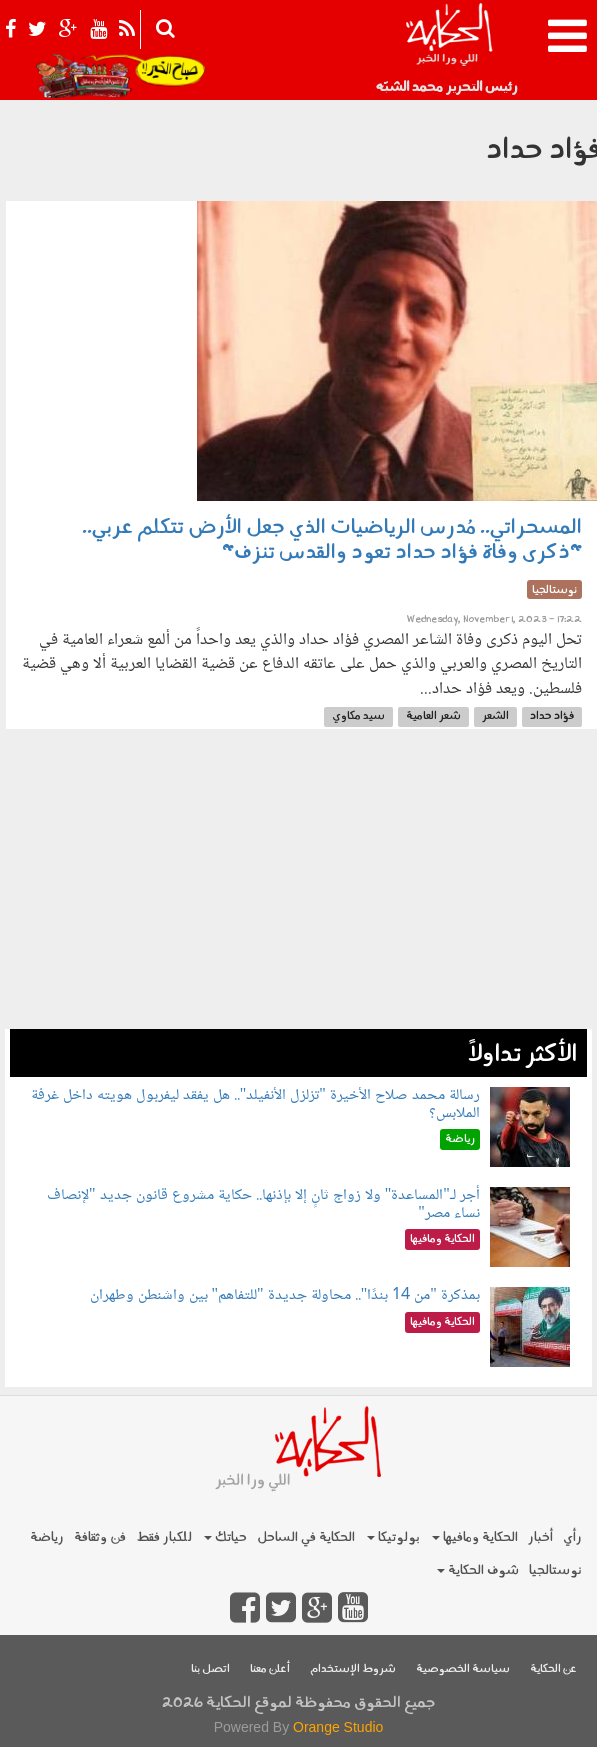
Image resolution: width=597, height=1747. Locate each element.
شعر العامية (433, 716)
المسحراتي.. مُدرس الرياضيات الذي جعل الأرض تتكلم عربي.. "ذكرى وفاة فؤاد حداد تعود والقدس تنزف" (332, 540)
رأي (572, 1537)
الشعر (495, 716)
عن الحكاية (553, 1669)
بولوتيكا (393, 1537)
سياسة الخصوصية (463, 1669)
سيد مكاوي (358, 716)
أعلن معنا (270, 1669)
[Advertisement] (298, 889)
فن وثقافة (100, 1537)
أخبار (540, 1537)
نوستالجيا (555, 1570)
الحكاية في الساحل (306, 1537)
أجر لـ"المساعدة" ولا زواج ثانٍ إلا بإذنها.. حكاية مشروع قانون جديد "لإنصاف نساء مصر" (263, 1204)
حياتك (225, 1537)
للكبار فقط (164, 1537)
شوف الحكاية (478, 1570)
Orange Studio (338, 1727)
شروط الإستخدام (353, 1669)
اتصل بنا (210, 1669)
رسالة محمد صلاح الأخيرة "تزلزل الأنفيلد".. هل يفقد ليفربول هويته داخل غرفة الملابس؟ (255, 1104)
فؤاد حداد (552, 716)
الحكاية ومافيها (475, 1537)
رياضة (47, 1537)
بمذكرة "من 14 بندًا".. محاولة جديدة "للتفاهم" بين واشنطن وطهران (285, 1295)
